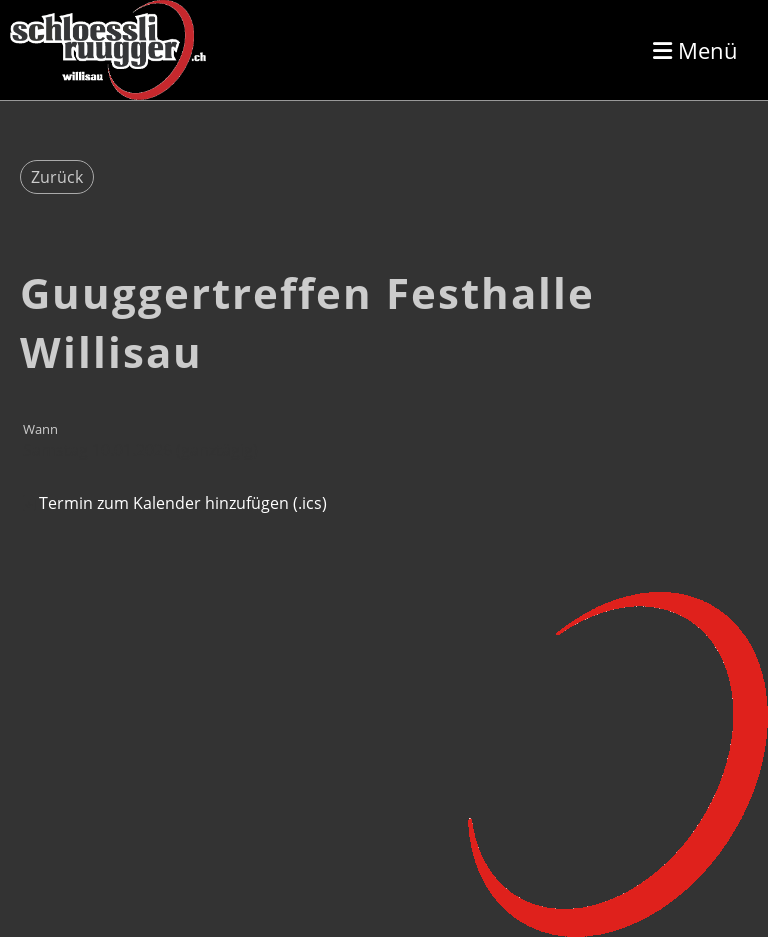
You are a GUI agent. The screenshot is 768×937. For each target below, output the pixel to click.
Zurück (57, 177)
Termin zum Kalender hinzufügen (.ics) (183, 503)
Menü (695, 50)
